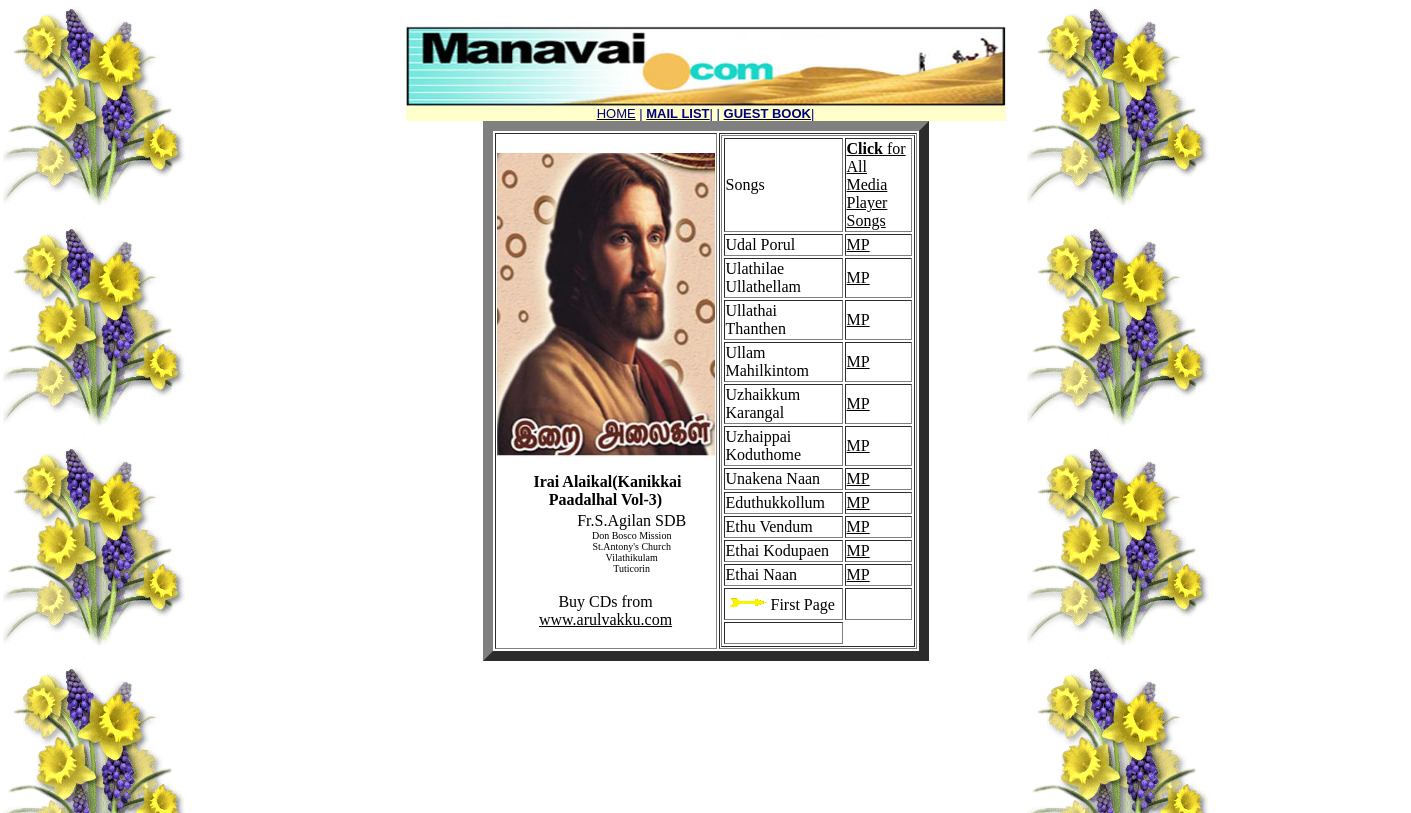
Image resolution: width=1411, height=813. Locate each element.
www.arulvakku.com (605, 619)
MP (858, 244)
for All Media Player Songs (876, 184)
